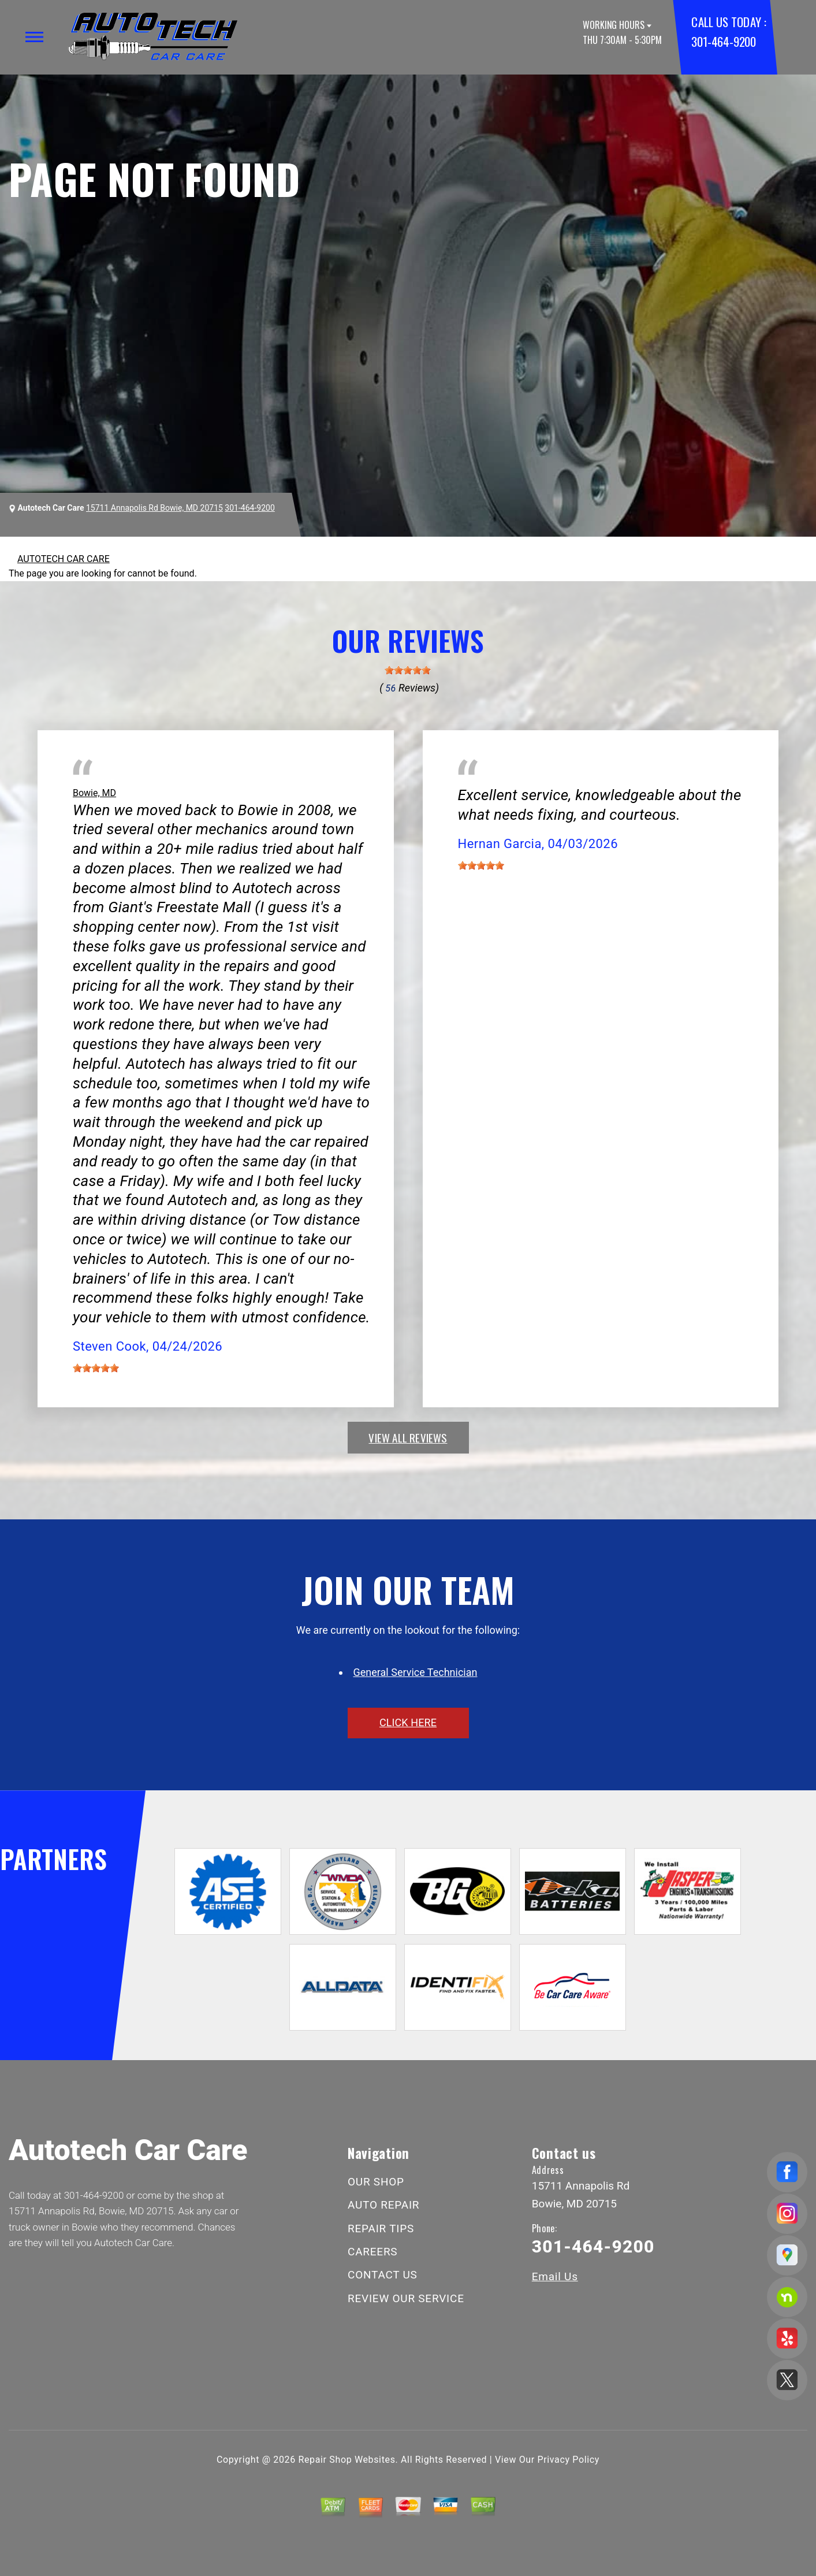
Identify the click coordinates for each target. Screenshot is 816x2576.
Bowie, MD (94, 792)
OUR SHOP (376, 2181)
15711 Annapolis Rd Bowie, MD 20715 (154, 507)
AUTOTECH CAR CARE (63, 558)
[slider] (408, 670)
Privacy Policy (568, 2459)
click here (408, 1722)
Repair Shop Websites (347, 2459)
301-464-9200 (723, 41)
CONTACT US (383, 2274)
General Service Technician (415, 1672)
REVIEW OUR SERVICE (406, 2298)
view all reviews (407, 1437)
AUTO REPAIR (383, 2204)
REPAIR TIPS (381, 2228)
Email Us (555, 2276)
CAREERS (372, 2251)
